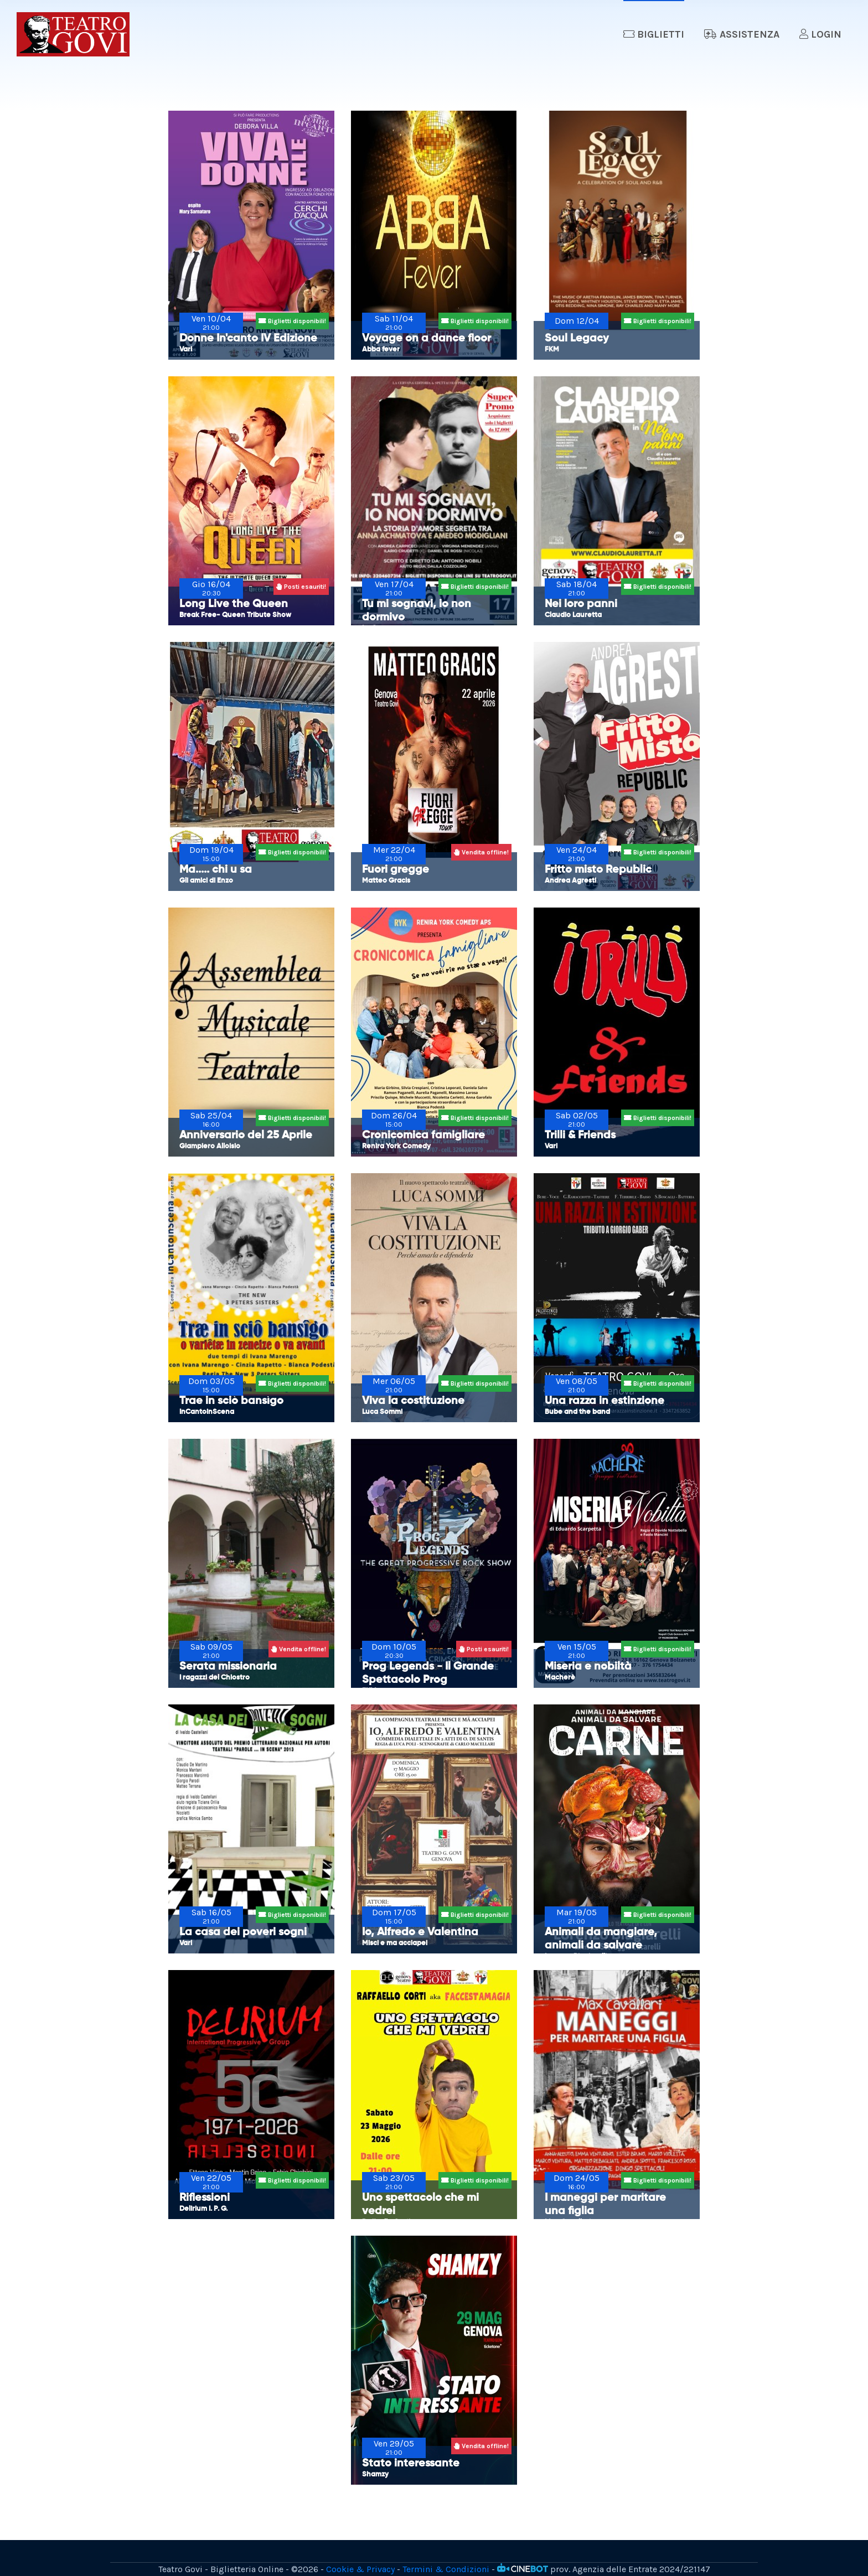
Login (820, 34)
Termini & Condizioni (445, 2569)
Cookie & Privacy (360, 2569)
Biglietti (653, 34)
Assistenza (741, 34)
